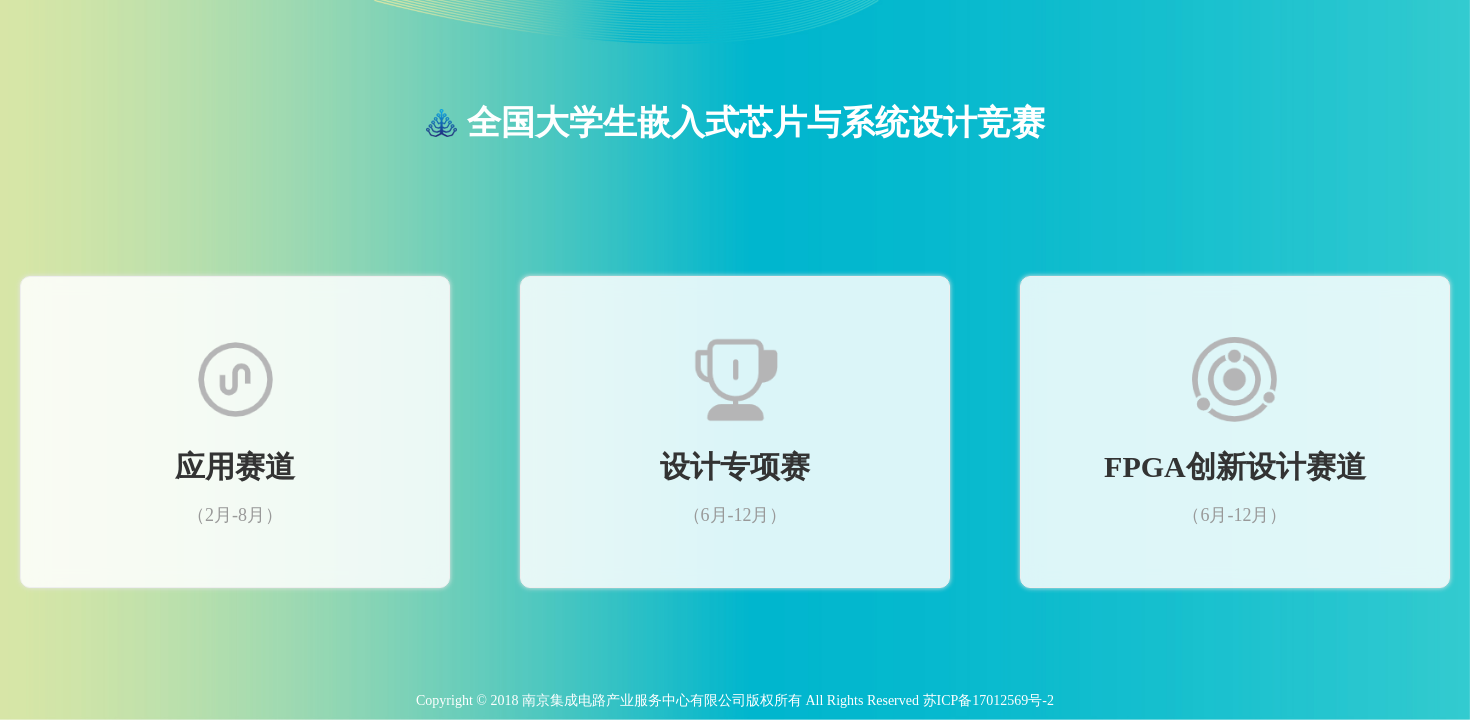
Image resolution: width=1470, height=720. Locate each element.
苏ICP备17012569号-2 (988, 700)
